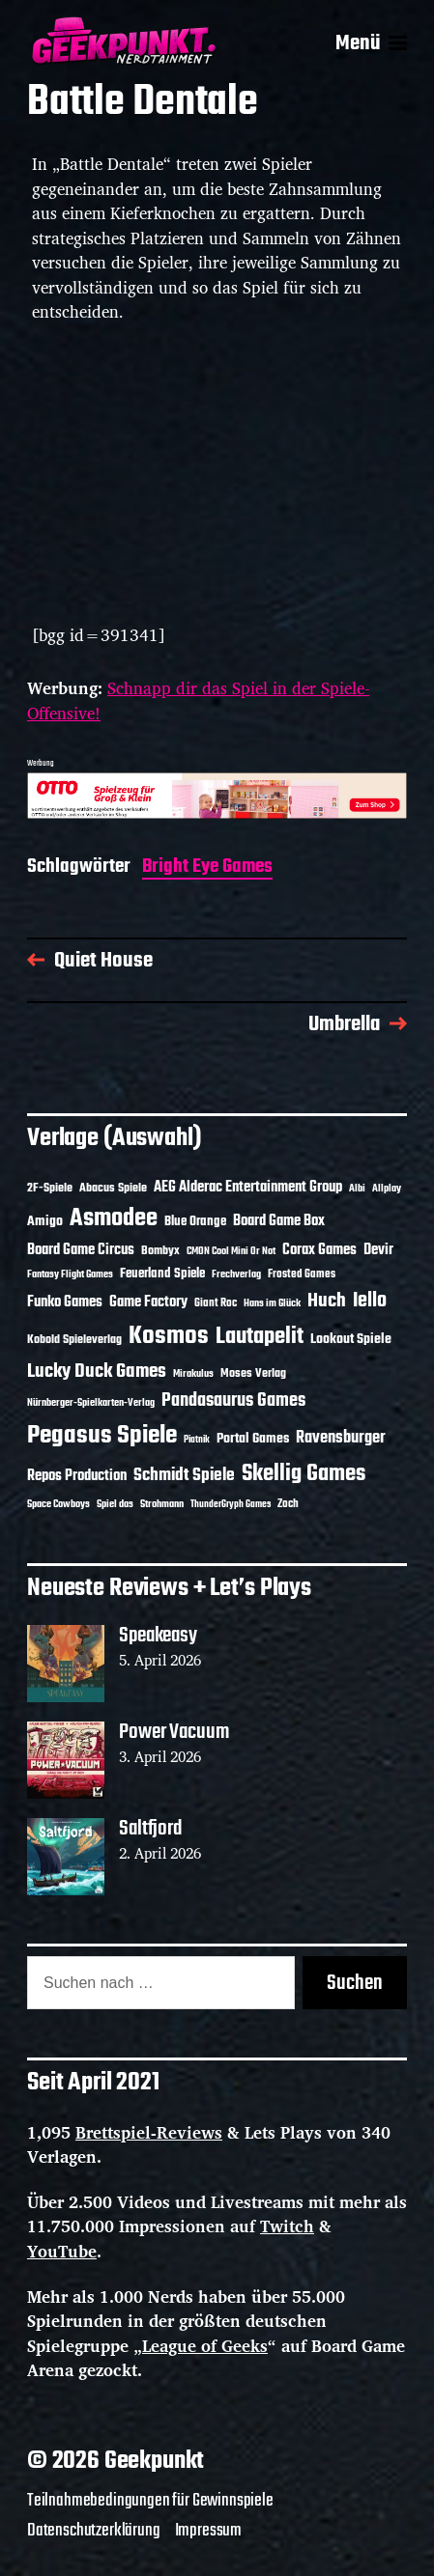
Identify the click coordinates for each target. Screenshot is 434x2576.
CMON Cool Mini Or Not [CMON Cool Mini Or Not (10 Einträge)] (231, 1251)
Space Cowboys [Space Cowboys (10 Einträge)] (58, 1504)
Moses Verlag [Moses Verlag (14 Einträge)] (253, 1373)
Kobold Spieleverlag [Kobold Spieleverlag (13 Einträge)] (74, 1340)
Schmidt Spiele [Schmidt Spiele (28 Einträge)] (184, 1476)
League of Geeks (205, 2346)
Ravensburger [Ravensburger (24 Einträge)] (341, 1438)
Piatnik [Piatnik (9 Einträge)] (197, 1440)
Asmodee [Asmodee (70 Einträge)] (114, 1219)
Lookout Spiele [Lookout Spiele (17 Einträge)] (350, 1340)
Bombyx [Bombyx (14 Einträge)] (160, 1251)
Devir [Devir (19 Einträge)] (378, 1250)
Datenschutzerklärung (93, 2530)
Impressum (208, 2530)
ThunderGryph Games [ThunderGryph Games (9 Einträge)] (230, 1505)
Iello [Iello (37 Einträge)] (370, 1301)
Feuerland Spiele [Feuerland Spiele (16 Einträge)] (162, 1273)
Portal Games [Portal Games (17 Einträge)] (253, 1439)
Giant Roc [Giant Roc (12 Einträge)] (215, 1303)
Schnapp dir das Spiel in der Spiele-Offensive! (198, 700)
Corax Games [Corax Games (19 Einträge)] (319, 1250)
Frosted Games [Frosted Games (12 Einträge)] (301, 1274)
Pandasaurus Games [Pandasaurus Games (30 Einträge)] (233, 1400)
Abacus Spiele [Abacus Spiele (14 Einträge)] (113, 1188)
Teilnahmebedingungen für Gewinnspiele (150, 2500)
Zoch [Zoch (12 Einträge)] (288, 1504)
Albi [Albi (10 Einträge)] (357, 1188)
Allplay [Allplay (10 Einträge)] (386, 1188)
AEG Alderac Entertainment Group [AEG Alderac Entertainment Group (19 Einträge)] (248, 1187)
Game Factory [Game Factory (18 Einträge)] (148, 1302)
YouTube (62, 2251)
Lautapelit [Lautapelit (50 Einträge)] (260, 1337)
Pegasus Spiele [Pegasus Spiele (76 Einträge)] (102, 1435)
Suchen (355, 1983)
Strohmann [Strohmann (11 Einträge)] (162, 1504)
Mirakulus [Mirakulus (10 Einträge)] (193, 1374)
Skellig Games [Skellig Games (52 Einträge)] (303, 1474)
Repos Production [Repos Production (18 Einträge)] (77, 1476)
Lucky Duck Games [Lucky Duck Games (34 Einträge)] (96, 1371)
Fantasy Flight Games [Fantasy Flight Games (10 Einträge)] (70, 1274)
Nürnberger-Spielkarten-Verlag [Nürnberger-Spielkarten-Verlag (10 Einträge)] (91, 1403)
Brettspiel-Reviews (148, 2132)
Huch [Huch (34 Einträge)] (326, 1301)
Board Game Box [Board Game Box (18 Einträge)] (279, 1221)
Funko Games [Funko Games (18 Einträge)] (64, 1302)
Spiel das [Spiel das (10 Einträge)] (115, 1504)
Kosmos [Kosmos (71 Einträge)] (169, 1337)
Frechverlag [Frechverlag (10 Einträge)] (236, 1274)
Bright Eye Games (207, 868)
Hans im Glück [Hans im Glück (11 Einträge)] (272, 1303)
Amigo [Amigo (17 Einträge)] (45, 1222)
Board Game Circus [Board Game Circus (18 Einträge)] (80, 1250)
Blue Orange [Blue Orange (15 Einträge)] (195, 1222)
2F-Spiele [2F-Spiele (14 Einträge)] (49, 1188)
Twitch (287, 2226)
